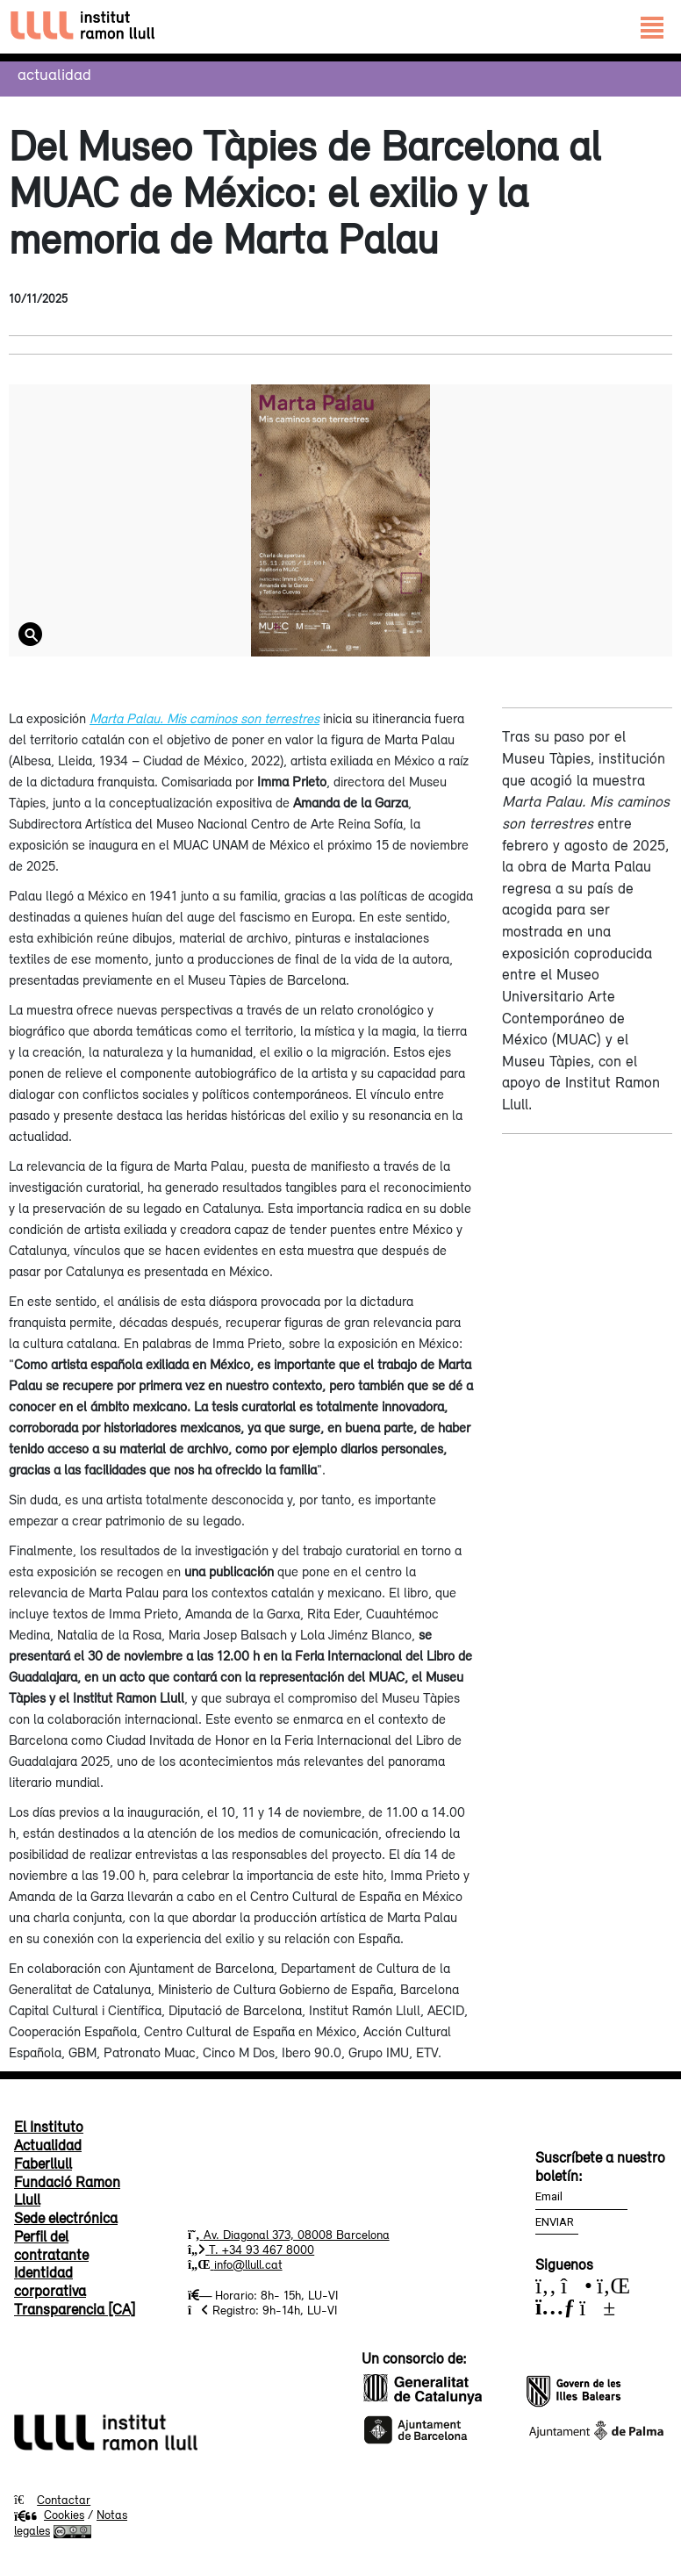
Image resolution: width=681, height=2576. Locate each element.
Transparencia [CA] (74, 2309)
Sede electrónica (66, 2218)
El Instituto (48, 2126)
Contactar (63, 2500)
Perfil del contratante (51, 2246)
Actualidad (54, 73)
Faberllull (43, 2163)
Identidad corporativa (50, 2282)
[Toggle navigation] (651, 27)
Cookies (49, 2515)
